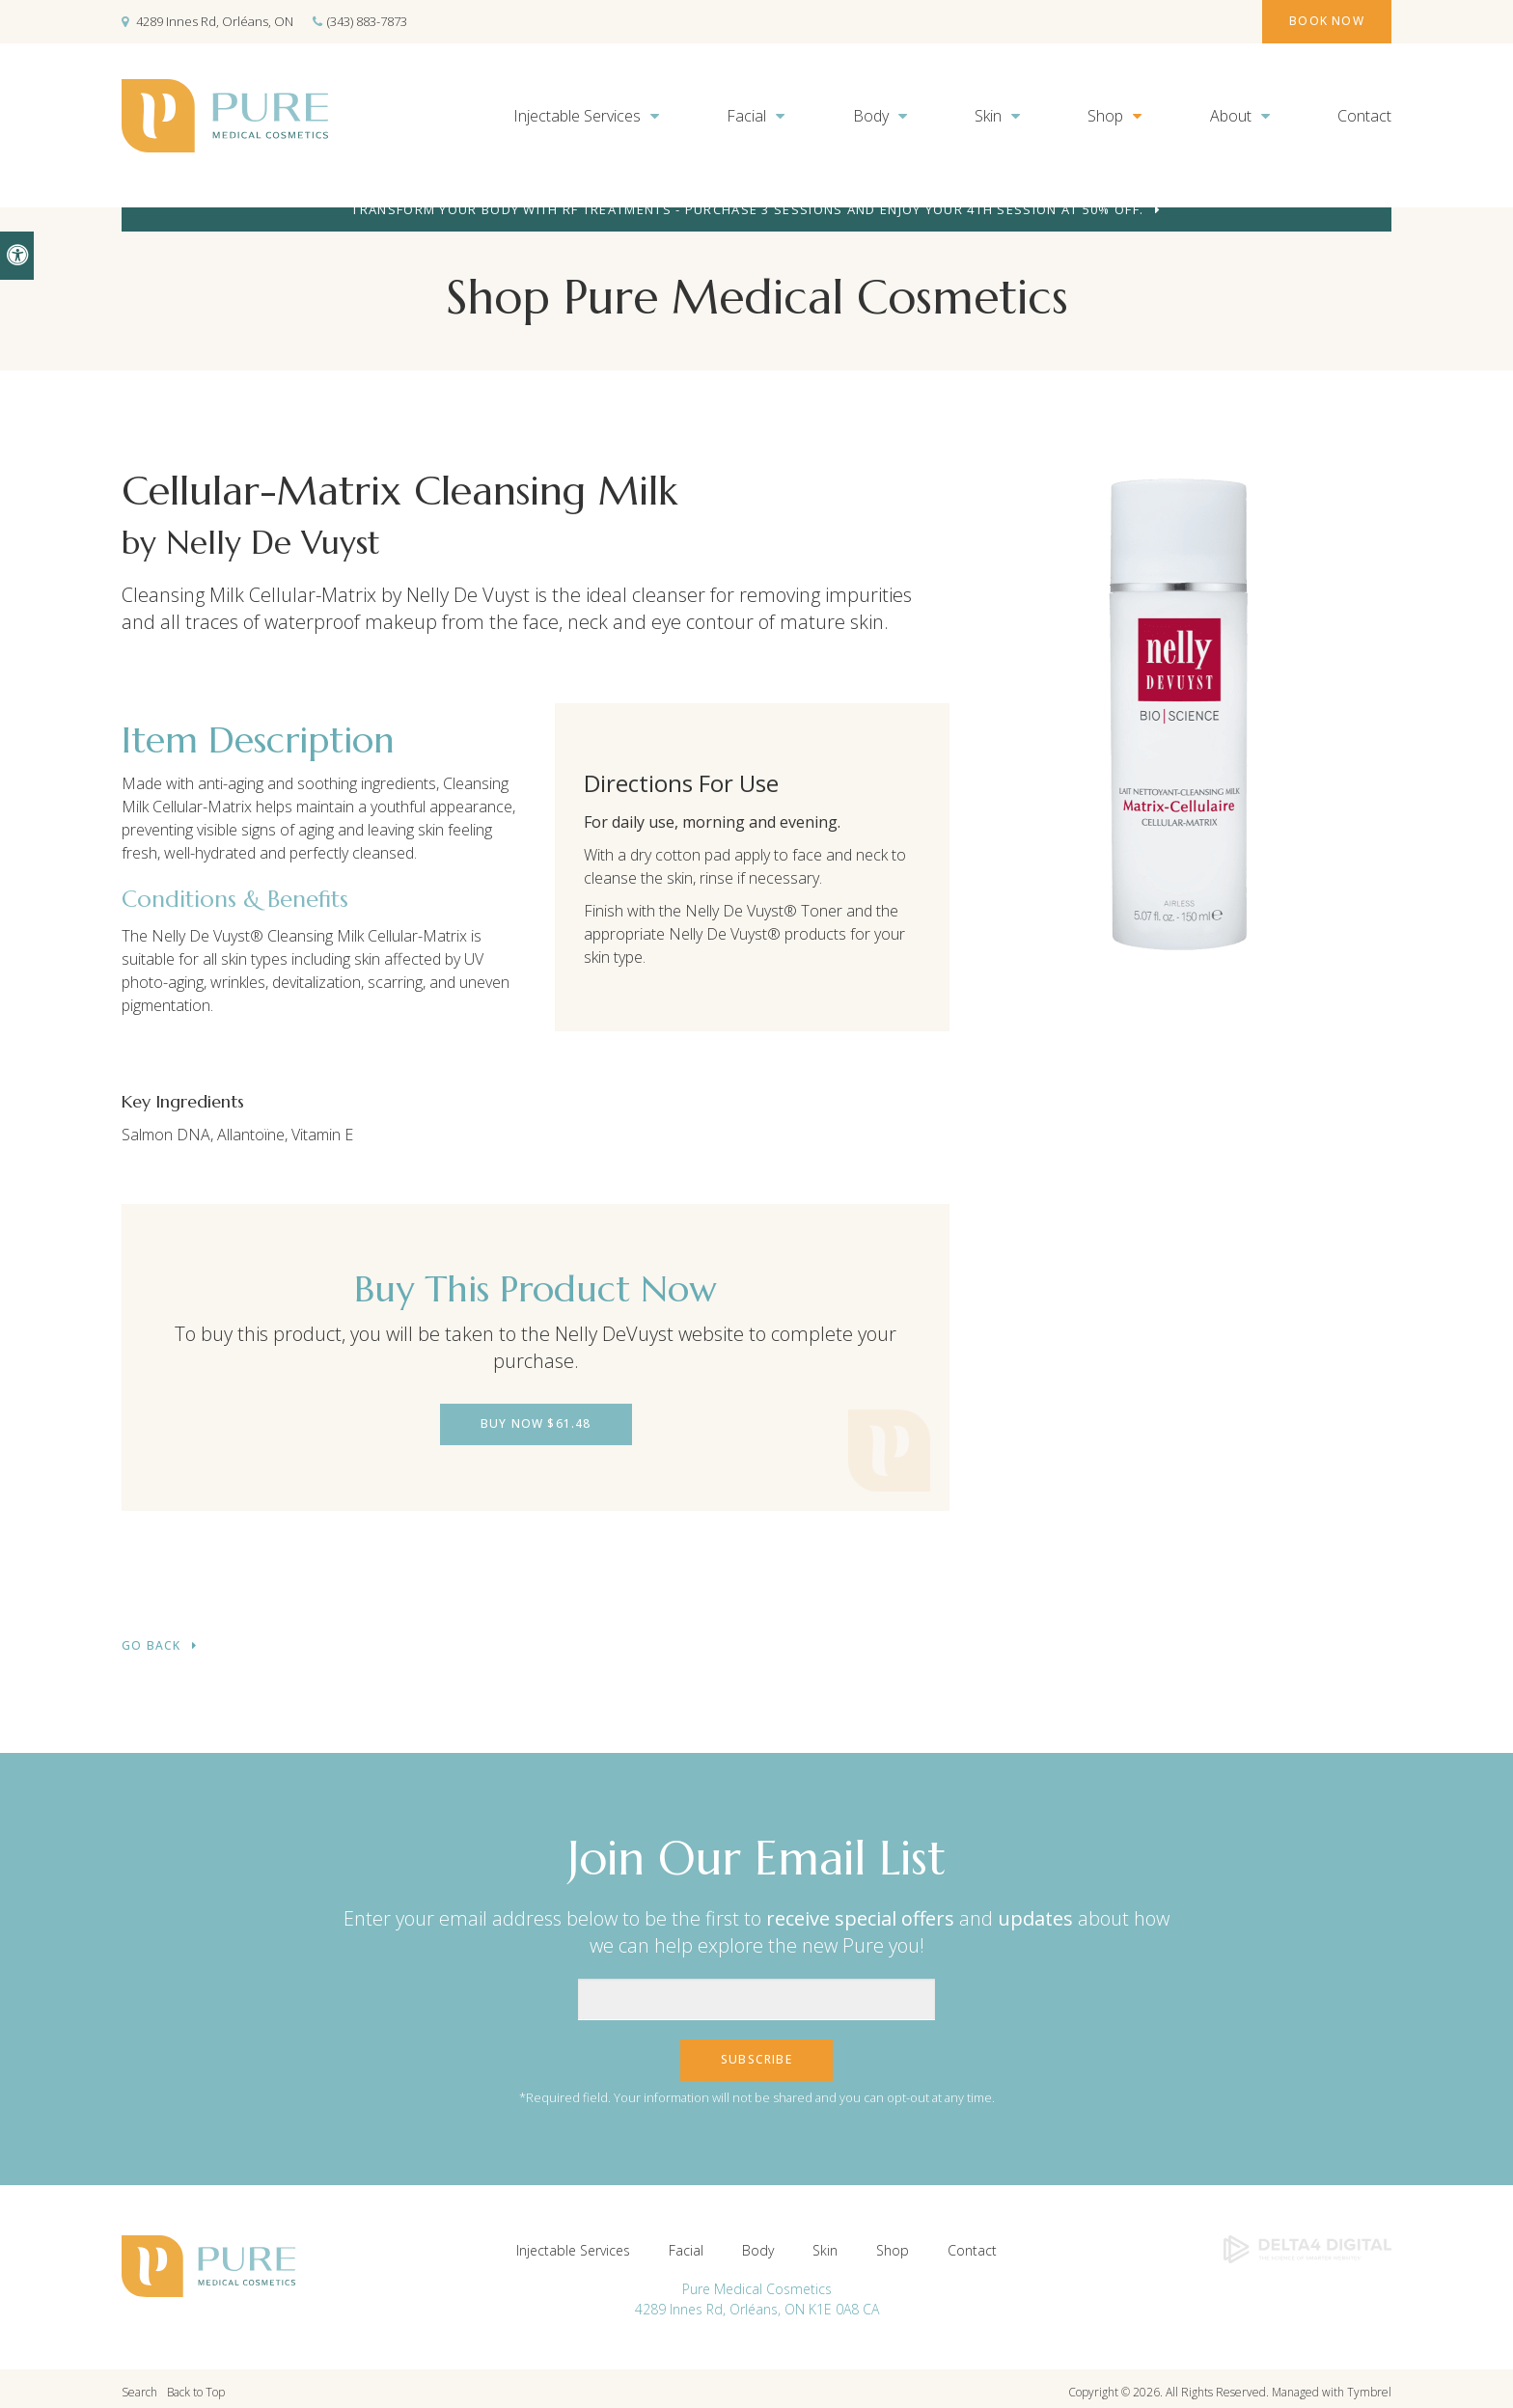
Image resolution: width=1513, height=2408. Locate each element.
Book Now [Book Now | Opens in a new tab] (1313, 21)
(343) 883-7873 (367, 21)
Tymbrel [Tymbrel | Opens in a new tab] (1369, 2384)
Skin (988, 115)
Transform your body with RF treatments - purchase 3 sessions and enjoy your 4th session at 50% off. (747, 209)
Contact (1364, 115)
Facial (746, 115)
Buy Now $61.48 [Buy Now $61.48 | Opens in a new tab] (536, 1423)
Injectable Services (577, 115)
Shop (1105, 115)
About (1231, 115)
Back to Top (196, 2384)
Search (139, 2384)
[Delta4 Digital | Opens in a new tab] (1307, 2240)
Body (871, 115)
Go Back (151, 1642)
